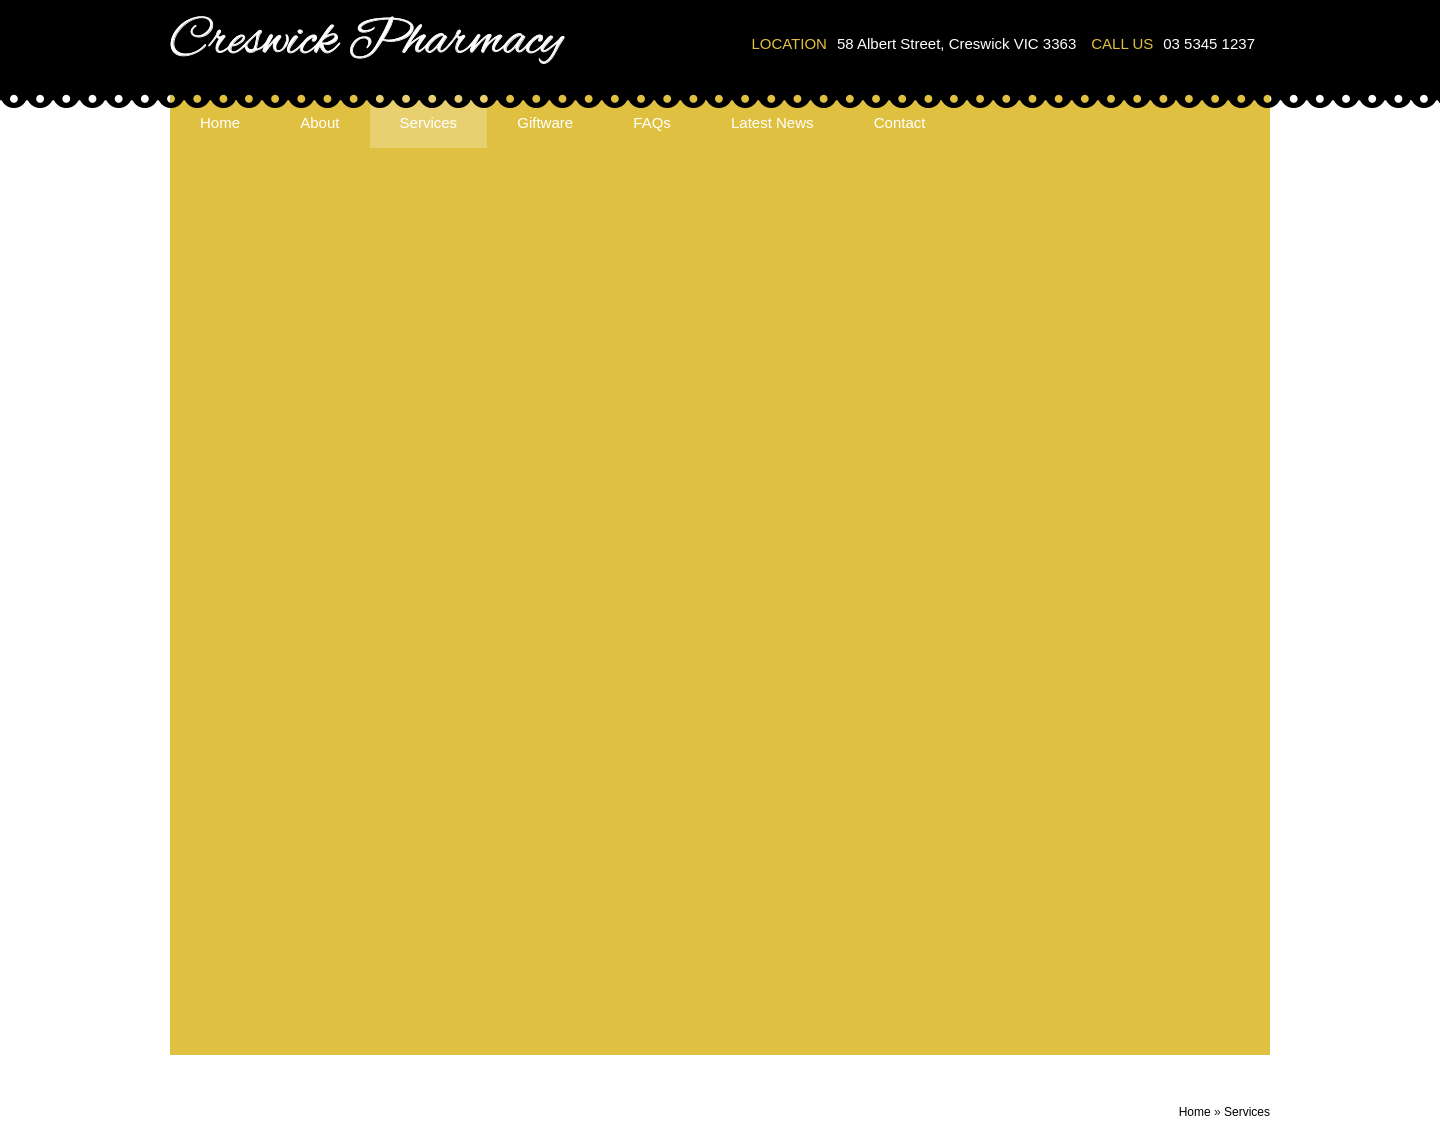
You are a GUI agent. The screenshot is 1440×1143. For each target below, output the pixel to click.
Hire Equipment (422, 994)
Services (429, 122)
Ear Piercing (412, 969)
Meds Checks (416, 1019)
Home (220, 122)
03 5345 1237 (1209, 43)
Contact (900, 122)
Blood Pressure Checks (449, 894)
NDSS (392, 1044)
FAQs (652, 122)
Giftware (545, 122)
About (319, 122)
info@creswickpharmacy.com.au (680, 939)
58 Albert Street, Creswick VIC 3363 (956, 43)
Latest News (772, 122)
